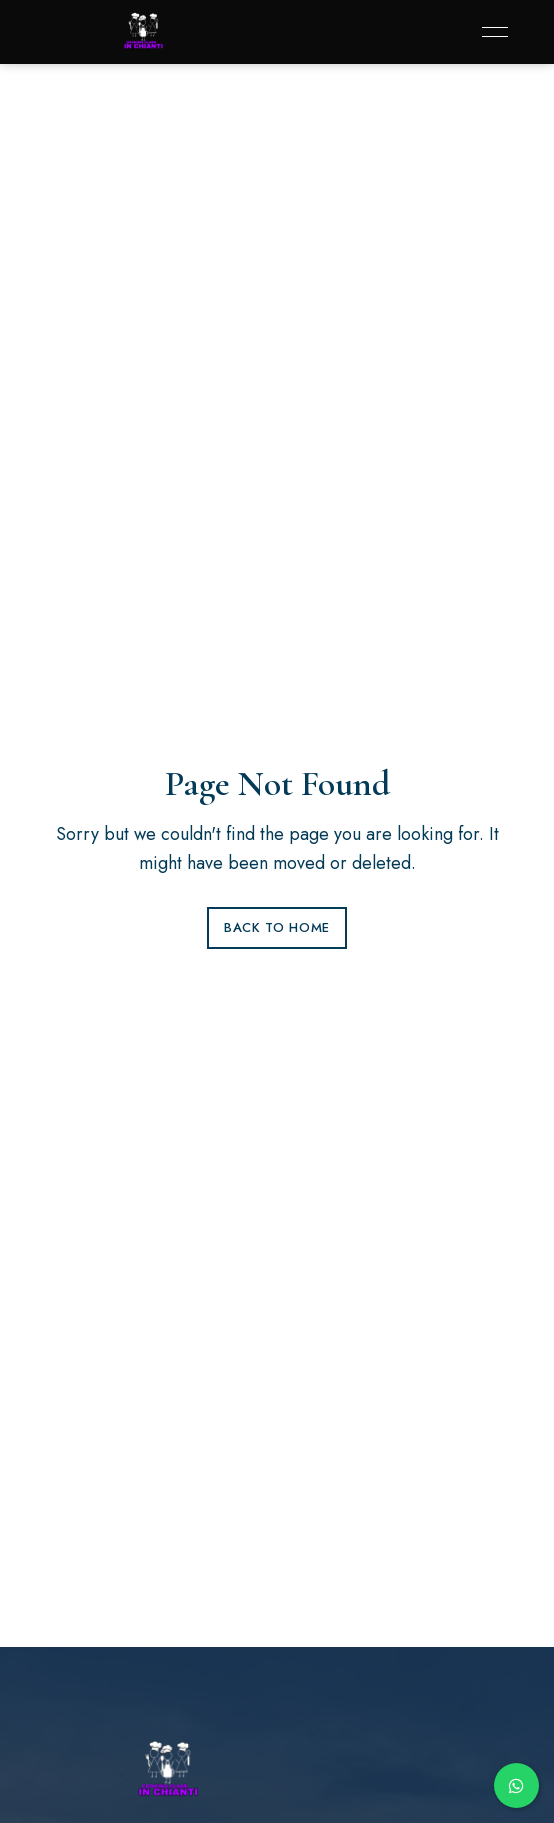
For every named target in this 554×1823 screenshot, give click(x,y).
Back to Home (277, 927)
